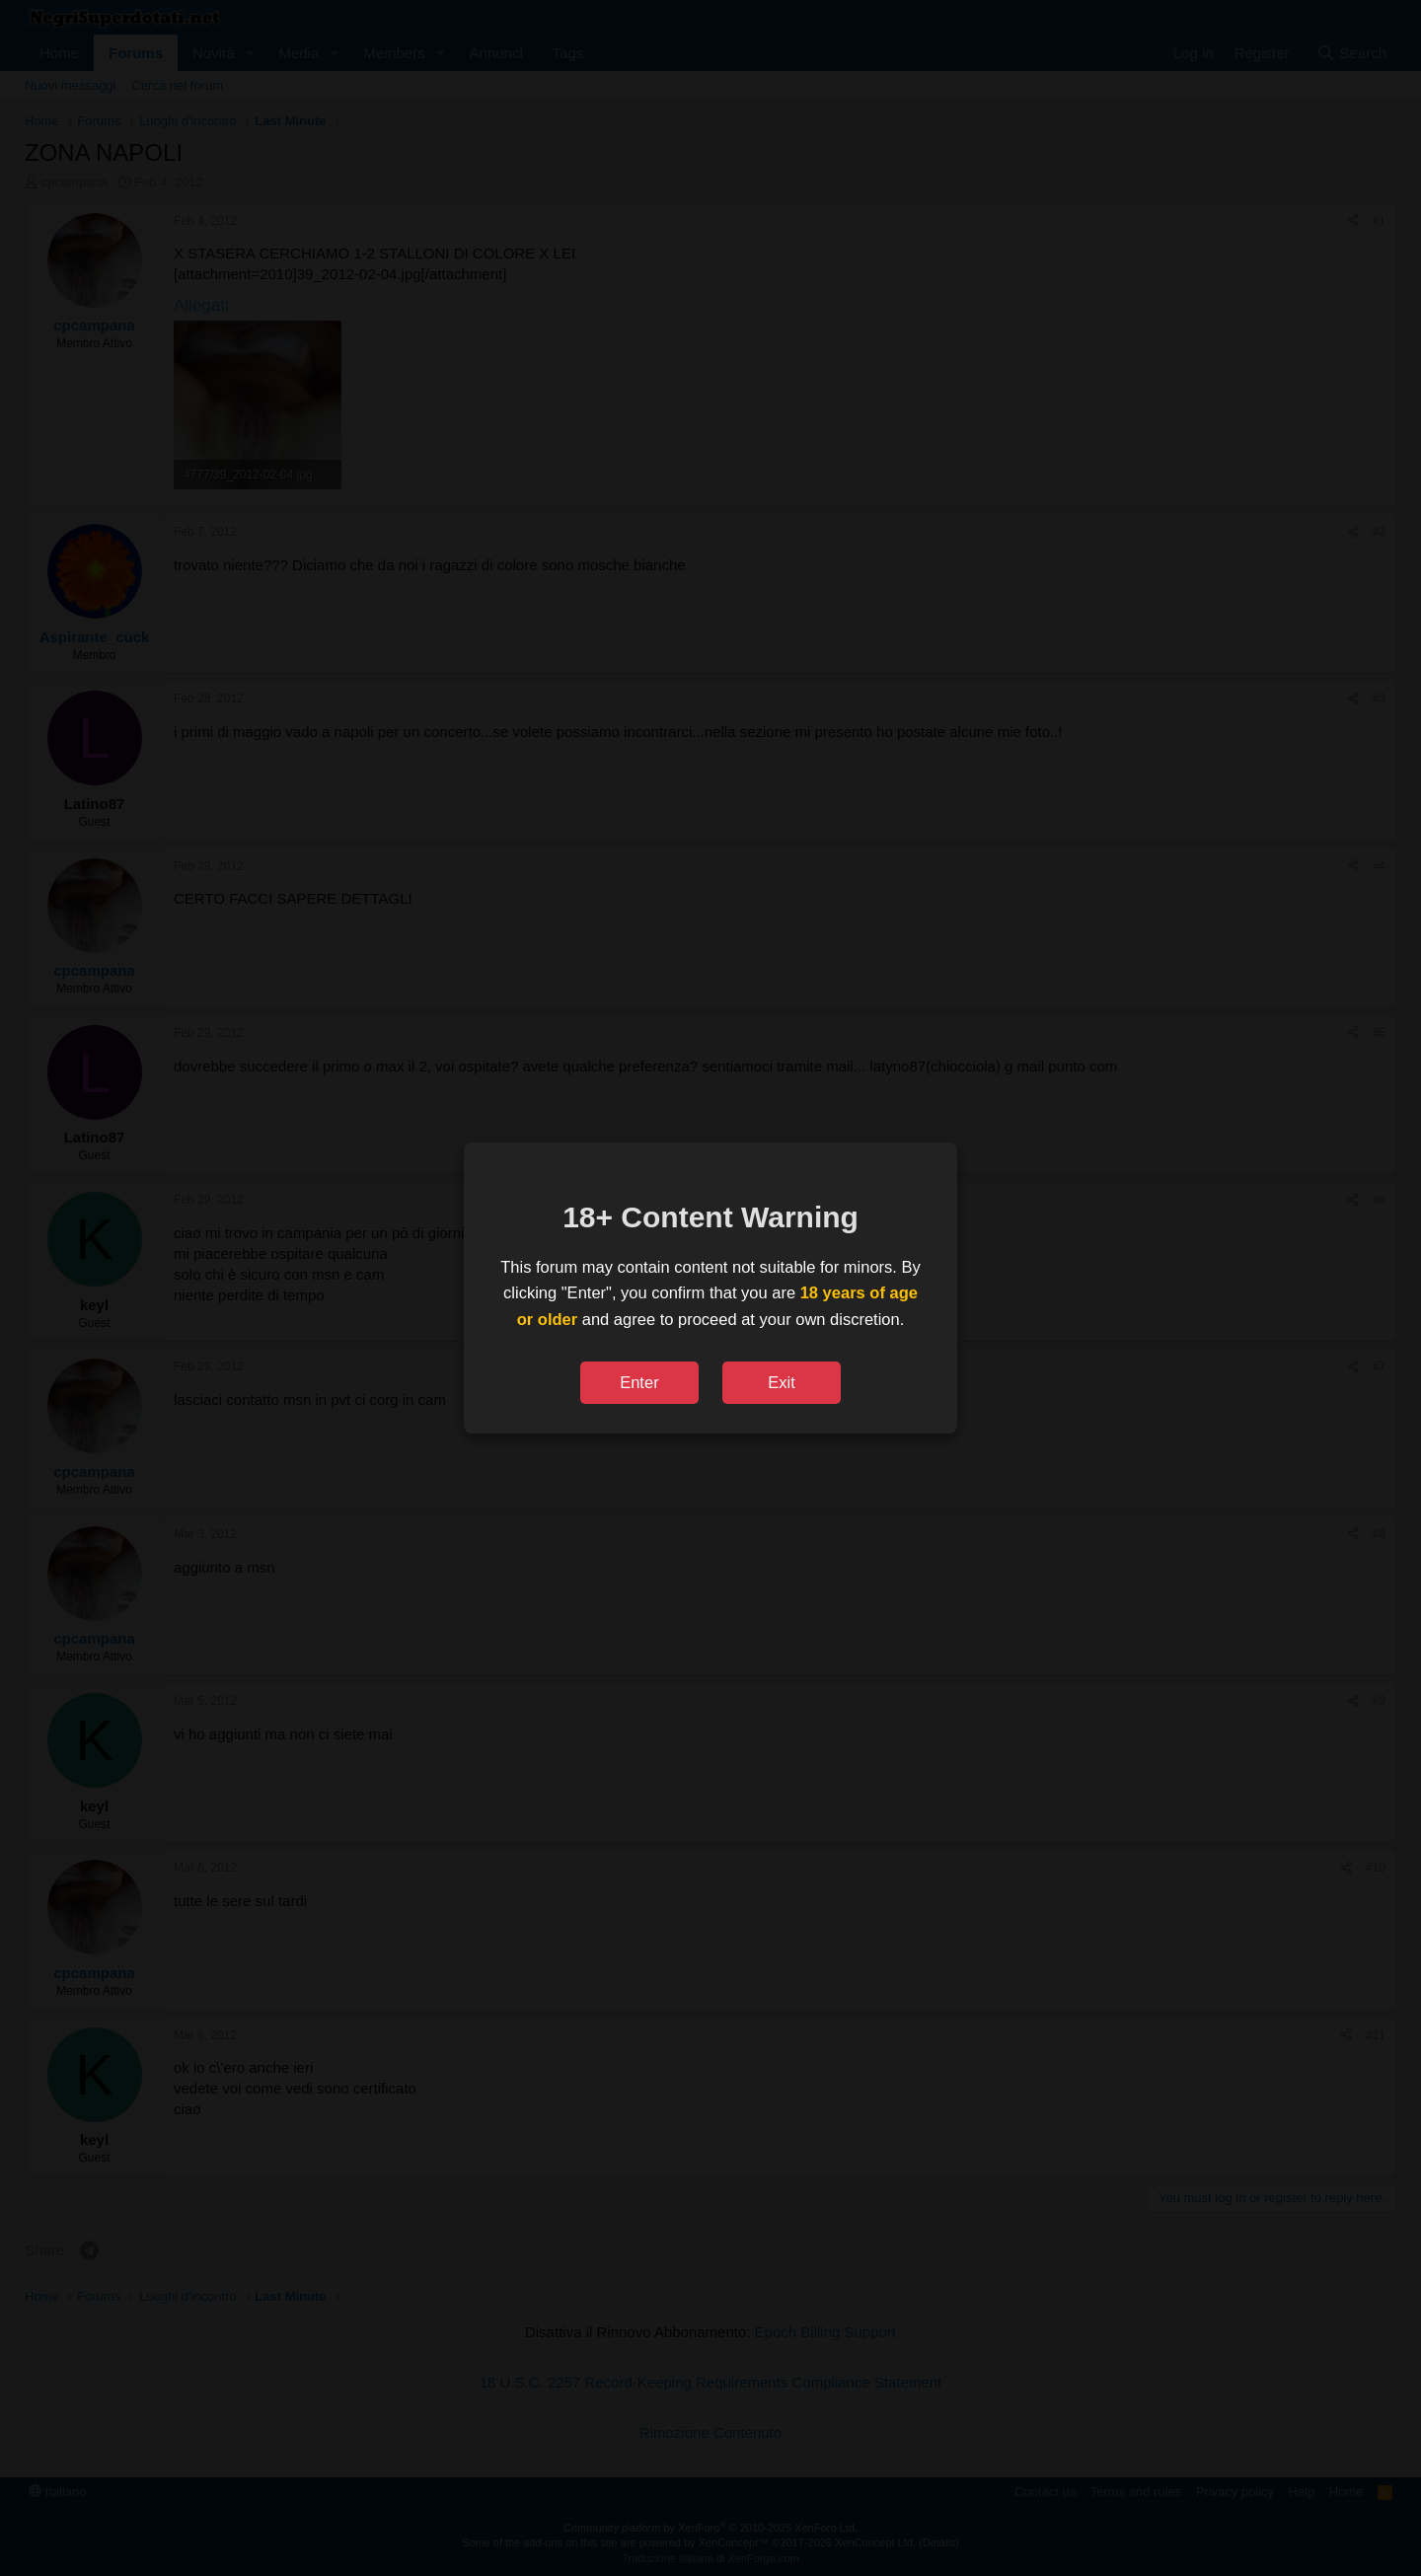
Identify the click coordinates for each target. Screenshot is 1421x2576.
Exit (781, 1382)
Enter (639, 1382)
